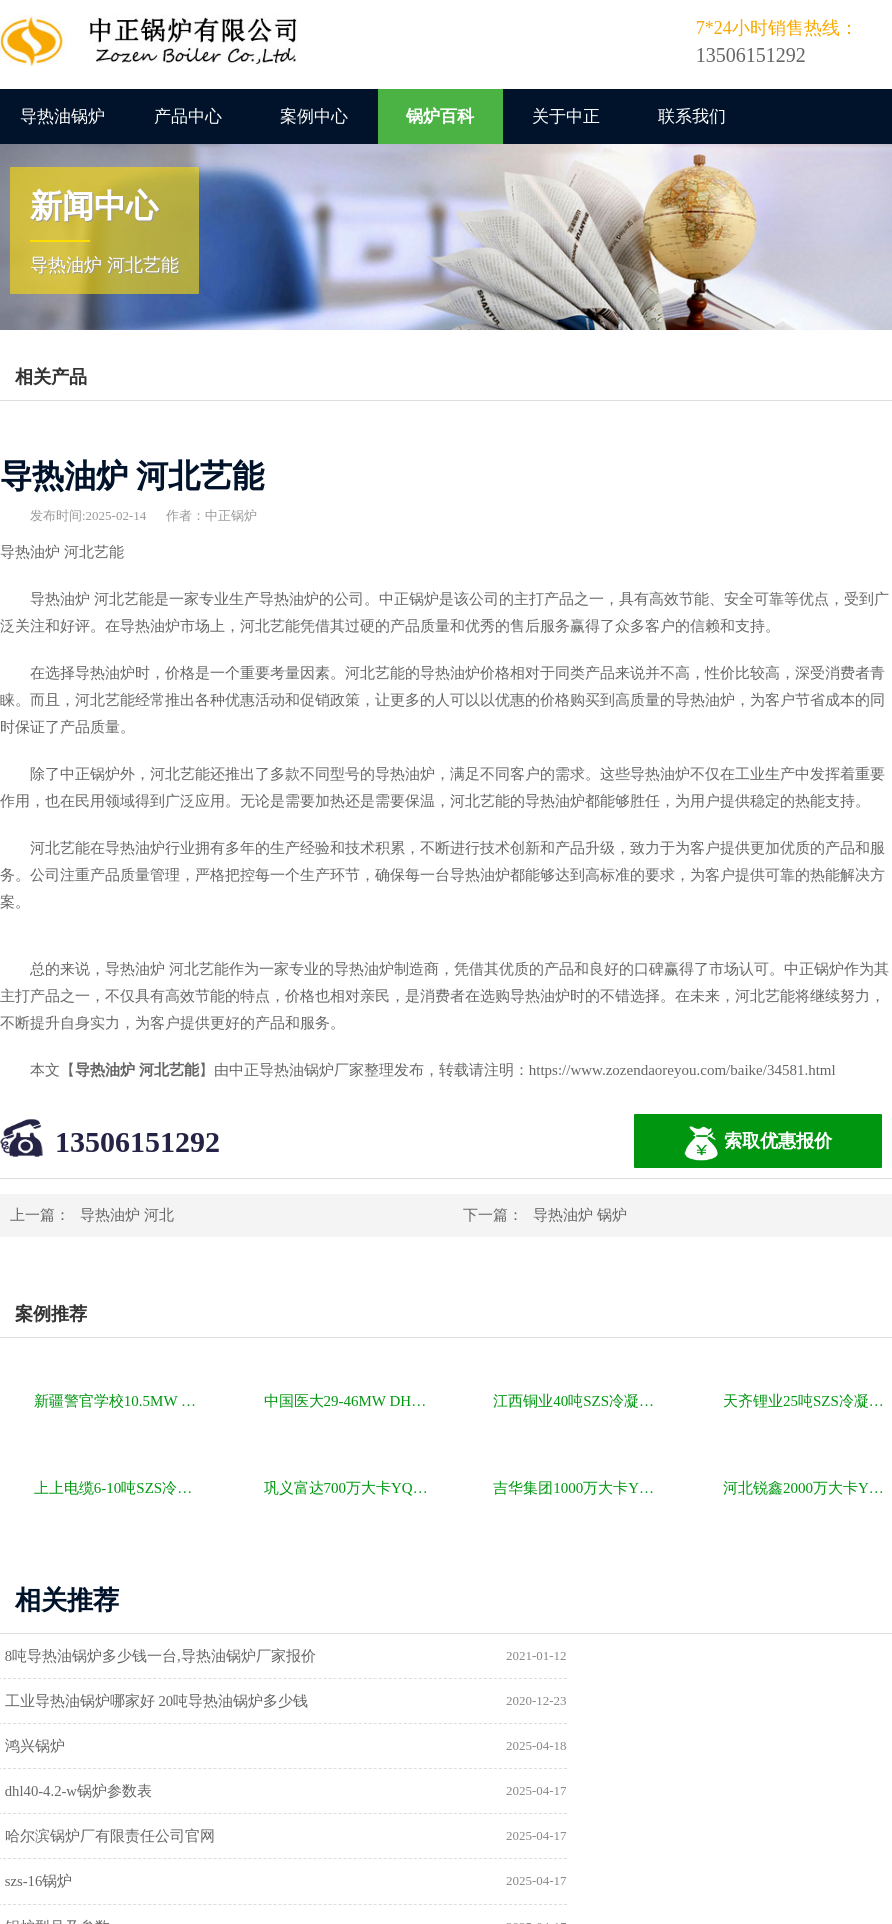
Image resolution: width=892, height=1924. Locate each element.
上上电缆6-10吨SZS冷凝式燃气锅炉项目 (118, 1488)
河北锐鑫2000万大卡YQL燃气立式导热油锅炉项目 (807, 1488)
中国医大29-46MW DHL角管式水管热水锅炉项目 (348, 1401)
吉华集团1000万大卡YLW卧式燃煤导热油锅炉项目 (577, 1488)
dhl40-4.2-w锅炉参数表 (546, 1702)
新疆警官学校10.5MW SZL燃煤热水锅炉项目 (118, 1401)
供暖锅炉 (502, 1794)
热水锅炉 (502, 1840)
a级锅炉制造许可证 (76, 1840)
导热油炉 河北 (127, 1215)
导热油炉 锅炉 (580, 1215)
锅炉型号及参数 (65, 1794)
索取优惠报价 (758, 1143)
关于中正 (566, 116)
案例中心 (314, 116)
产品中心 (188, 116)
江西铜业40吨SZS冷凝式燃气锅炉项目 (577, 1401)
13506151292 (137, 1141)
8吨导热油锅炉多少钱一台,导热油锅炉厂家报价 (168, 1656)
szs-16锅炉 (506, 1748)
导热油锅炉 (62, 116)
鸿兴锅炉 (43, 1702)
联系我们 (692, 116)
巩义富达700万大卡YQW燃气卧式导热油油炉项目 (348, 1488)
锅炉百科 (440, 116)
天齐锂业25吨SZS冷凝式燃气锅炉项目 (807, 1401)
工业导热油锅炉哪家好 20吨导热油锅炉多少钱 (624, 1656)
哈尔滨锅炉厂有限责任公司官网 (118, 1748)
